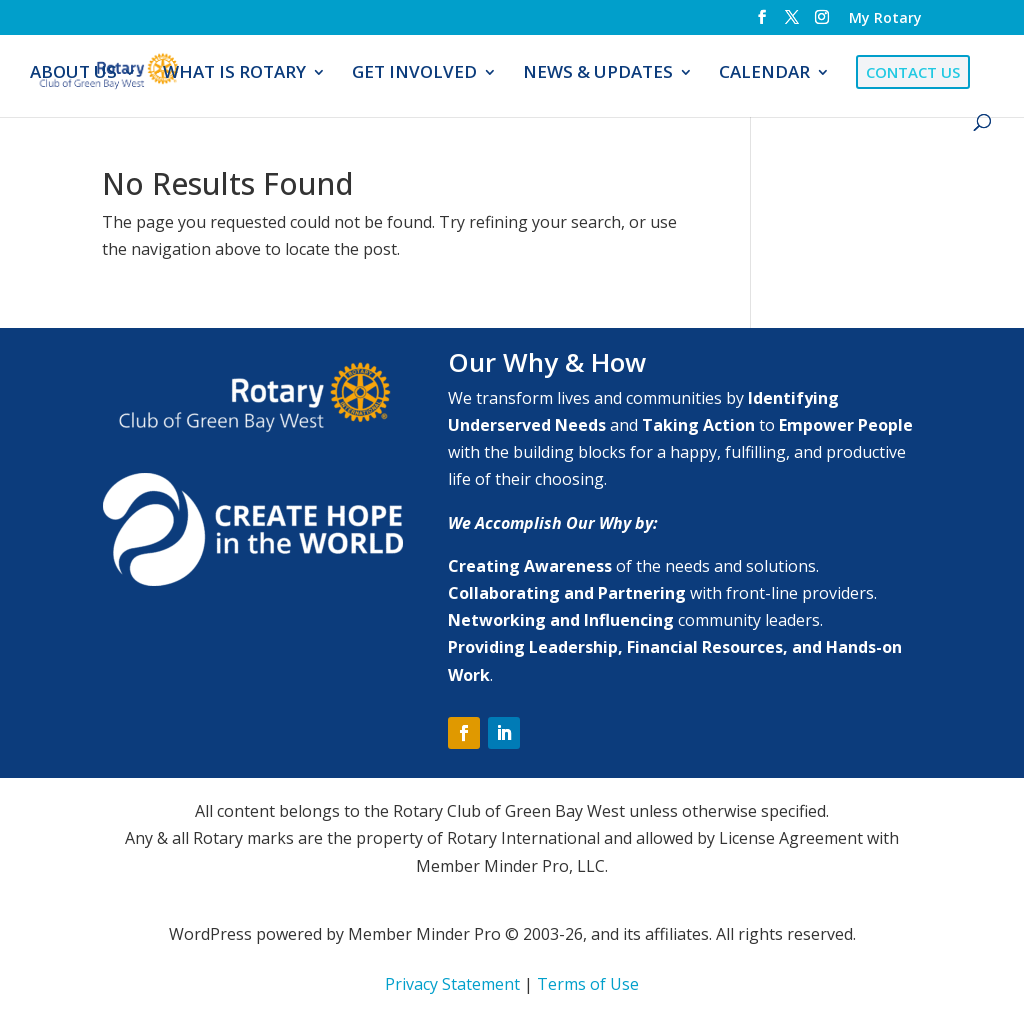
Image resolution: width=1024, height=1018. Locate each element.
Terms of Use (588, 984)
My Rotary (885, 19)
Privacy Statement (452, 984)
